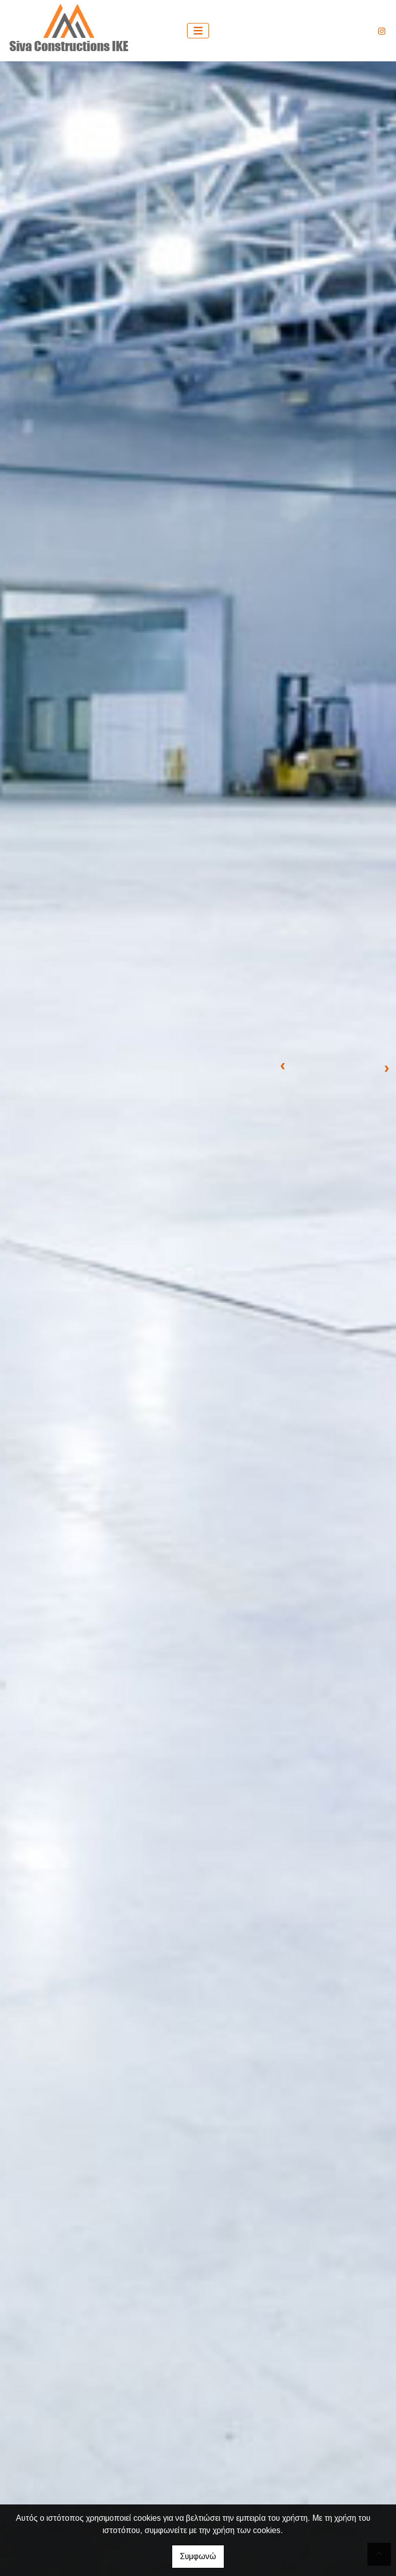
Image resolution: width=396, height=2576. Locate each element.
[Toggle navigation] (198, 31)
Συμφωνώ (198, 2556)
